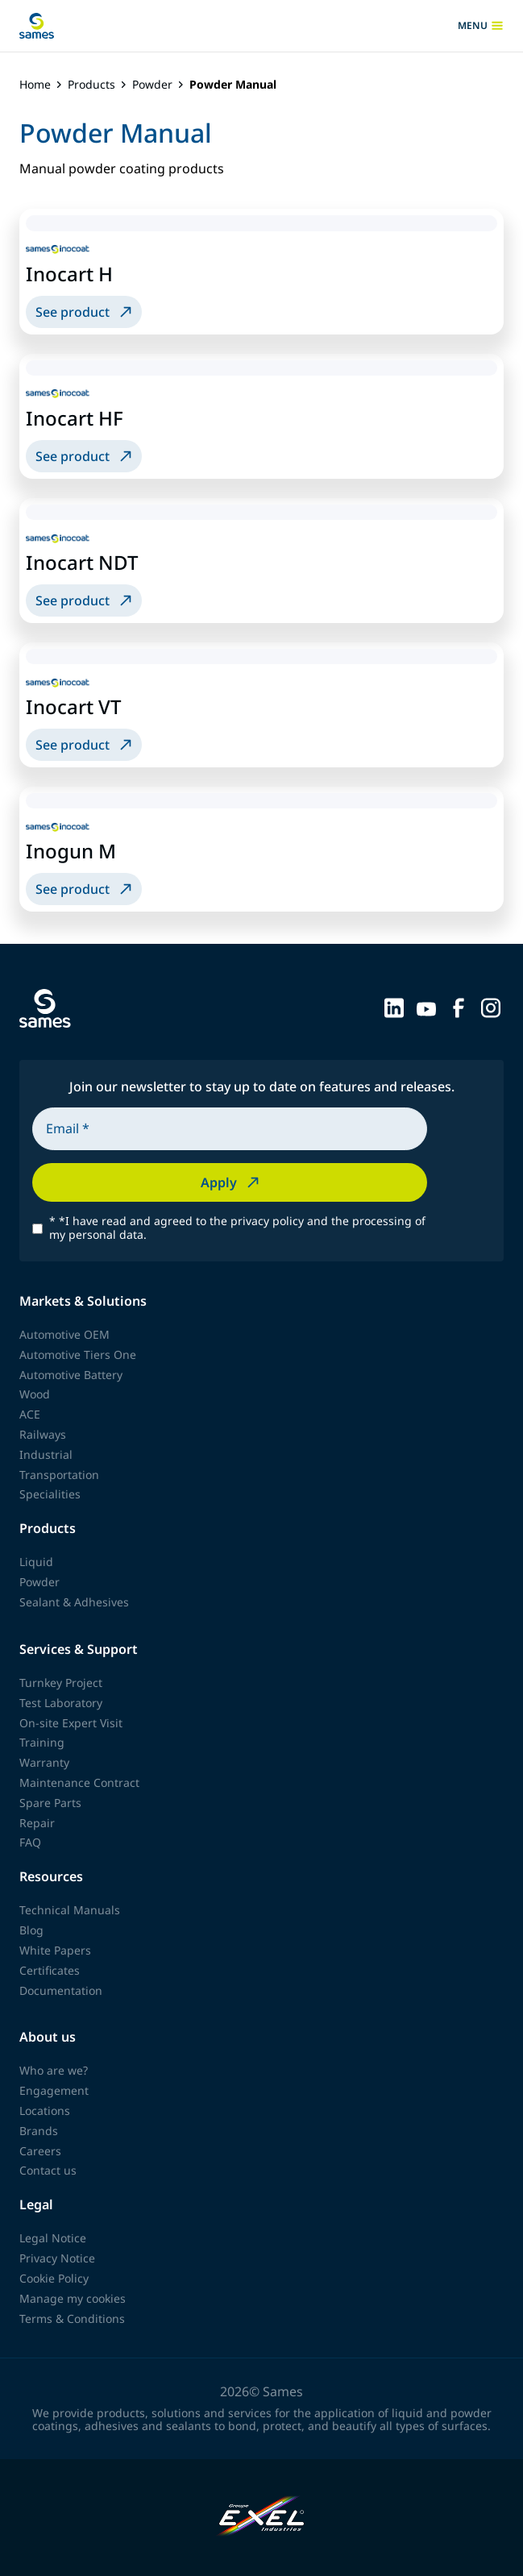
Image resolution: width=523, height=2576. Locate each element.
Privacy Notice (57, 2258)
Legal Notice (52, 2238)
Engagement (54, 2090)
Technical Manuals (69, 1909)
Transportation (59, 1474)
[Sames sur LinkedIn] (394, 1007)
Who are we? (53, 2070)
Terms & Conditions (72, 2318)
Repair (37, 1822)
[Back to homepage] (36, 26)
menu (481, 25)
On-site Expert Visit (70, 1722)
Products (91, 85)
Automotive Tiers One (77, 1354)
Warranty (44, 1762)
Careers (40, 2150)
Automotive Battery (70, 1374)
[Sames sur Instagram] (491, 1007)
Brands (38, 2130)
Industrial (46, 1454)
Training (41, 1742)
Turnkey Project (60, 1682)
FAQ (30, 1842)
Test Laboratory (60, 1702)
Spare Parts (50, 1802)
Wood (34, 1394)
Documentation (60, 1990)
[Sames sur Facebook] (458, 1007)
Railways (42, 1434)
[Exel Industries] (261, 2517)
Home (35, 85)
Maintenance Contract (79, 1782)
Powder (152, 85)
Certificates (49, 1970)
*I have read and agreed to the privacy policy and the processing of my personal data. (237, 1228)
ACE (29, 1414)
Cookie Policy (54, 2278)
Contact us (48, 2170)
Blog (31, 1930)
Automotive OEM (64, 1334)
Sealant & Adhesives (74, 1602)
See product (85, 312)
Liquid (36, 1561)
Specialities (50, 1494)
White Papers (55, 1950)
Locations (44, 2110)
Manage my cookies (72, 2298)
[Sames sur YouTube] (426, 1007)
